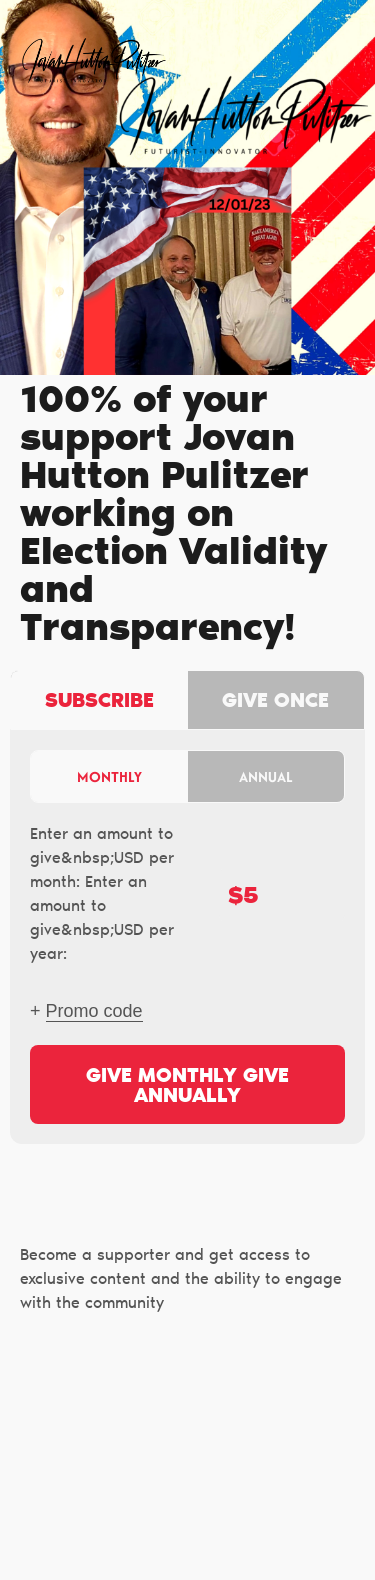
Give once (275, 702)
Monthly (109, 776)
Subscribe (99, 702)
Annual (266, 776)
